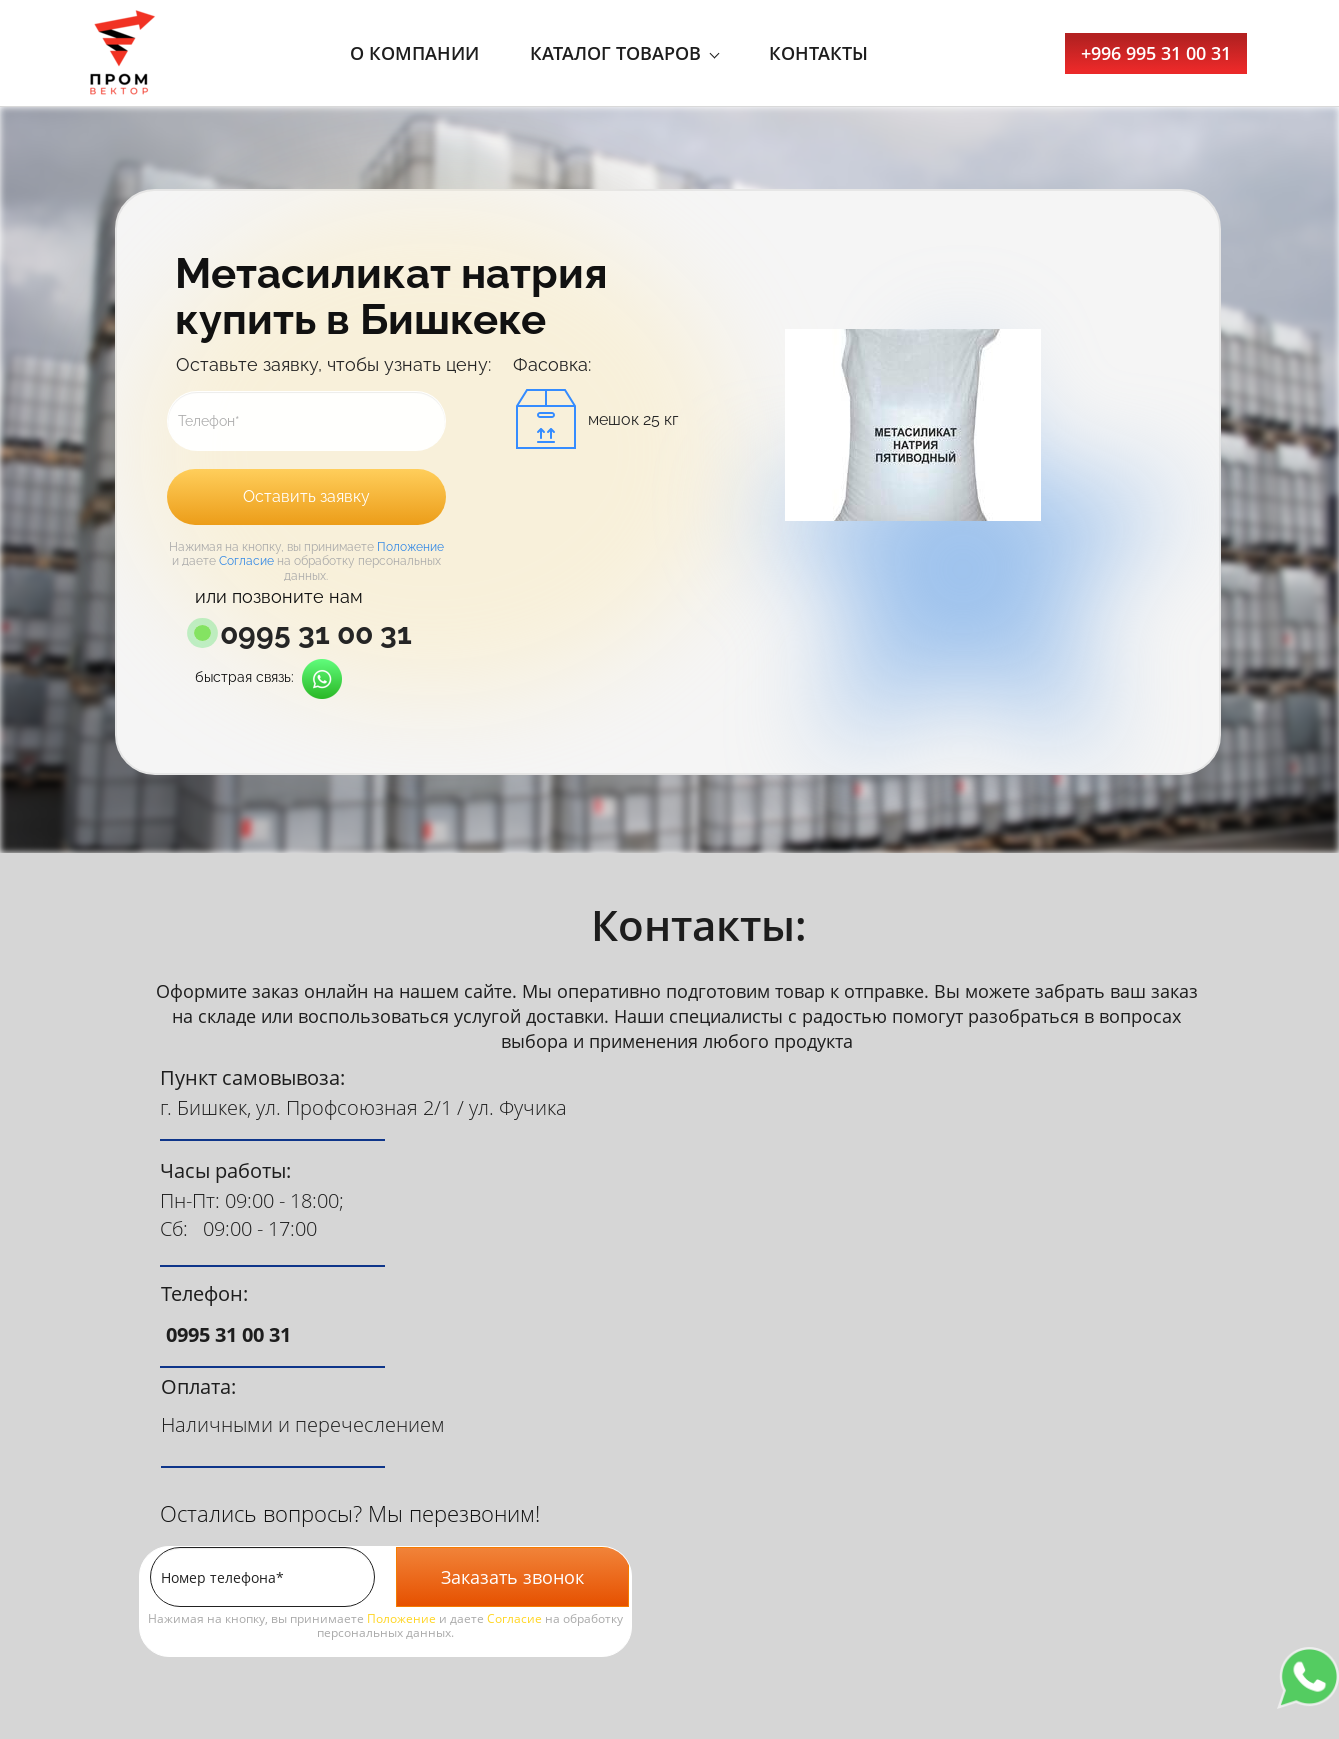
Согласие (246, 561)
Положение (410, 547)
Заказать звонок (512, 1577)
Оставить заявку (306, 496)
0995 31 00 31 (316, 634)
